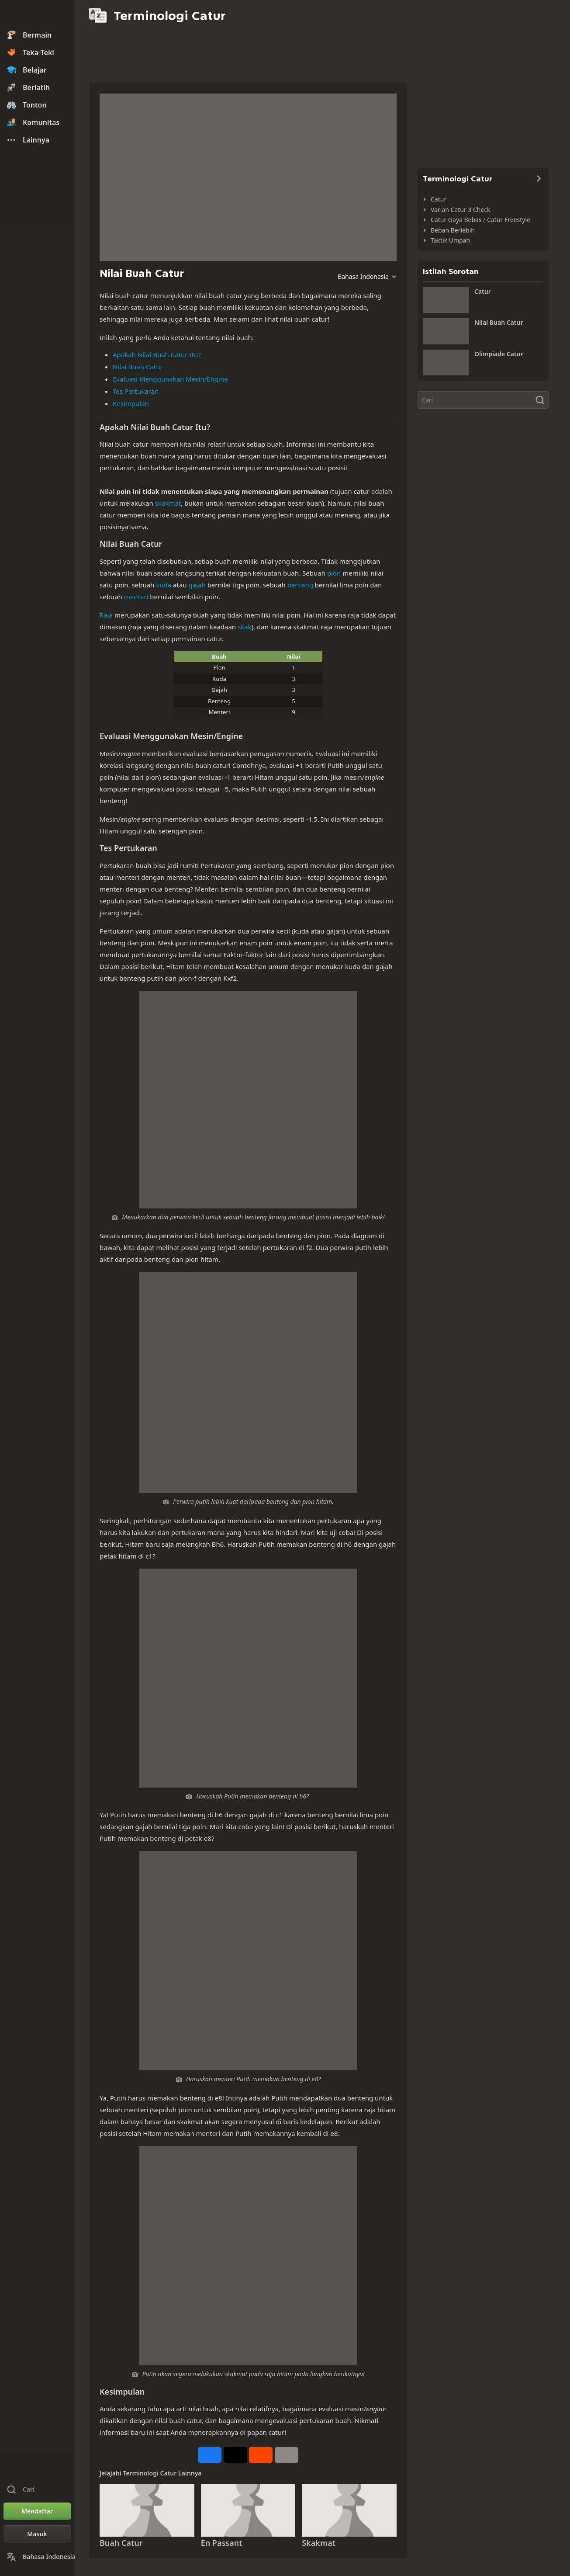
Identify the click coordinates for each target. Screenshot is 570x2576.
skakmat (168, 503)
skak (245, 626)
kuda (163, 584)
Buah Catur (121, 2543)
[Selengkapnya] (286, 2455)
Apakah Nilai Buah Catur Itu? (157, 354)
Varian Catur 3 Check (461, 209)
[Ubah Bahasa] (37, 2557)
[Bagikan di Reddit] (261, 2455)
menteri (136, 596)
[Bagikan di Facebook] (209, 2455)
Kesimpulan (131, 403)
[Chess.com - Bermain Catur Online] (37, 14)
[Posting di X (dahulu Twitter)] (235, 2455)
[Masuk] (37, 2534)
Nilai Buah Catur (138, 366)
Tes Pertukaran (136, 391)
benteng (300, 584)
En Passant (221, 2543)
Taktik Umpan (450, 240)
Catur (438, 199)
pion (334, 573)
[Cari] (483, 400)
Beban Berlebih (453, 230)
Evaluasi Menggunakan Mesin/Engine (170, 379)
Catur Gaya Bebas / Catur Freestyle (480, 219)
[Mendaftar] (37, 2511)
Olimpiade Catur (498, 354)
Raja (106, 615)
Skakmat (318, 2543)
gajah (197, 584)
